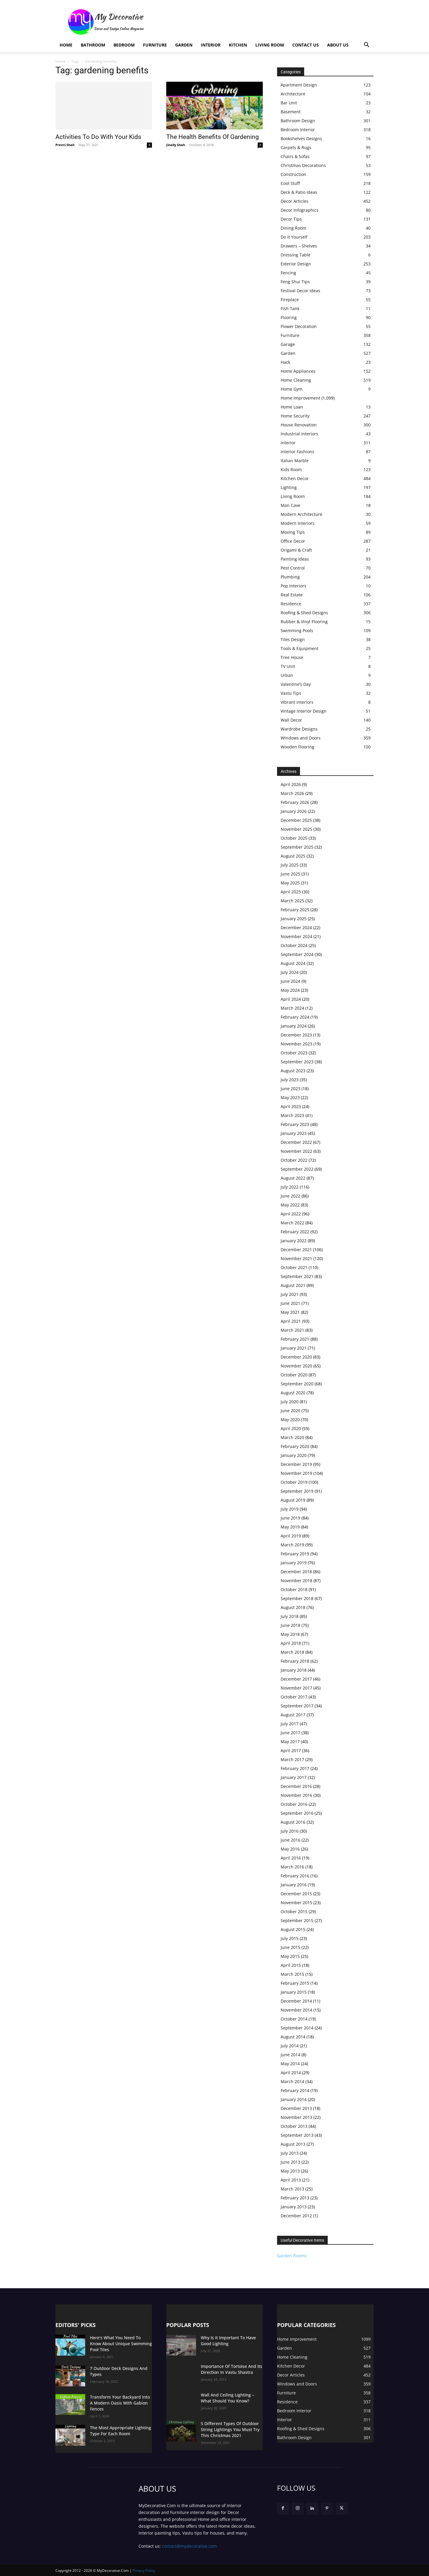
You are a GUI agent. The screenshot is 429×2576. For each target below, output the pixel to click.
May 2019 (290, 1527)
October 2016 (294, 1804)
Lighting (289, 487)
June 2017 (290, 1732)
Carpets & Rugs (296, 147)
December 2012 (296, 2215)
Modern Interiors (298, 523)
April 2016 (291, 1858)
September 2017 (297, 1706)
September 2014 (297, 2028)
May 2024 (290, 990)
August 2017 (293, 1715)
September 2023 (297, 1062)
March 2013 (292, 2189)
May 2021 (290, 1312)
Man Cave (290, 505)
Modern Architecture (301, 514)
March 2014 (292, 2081)
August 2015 (293, 1929)
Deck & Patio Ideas (299, 192)
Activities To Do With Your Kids (98, 136)
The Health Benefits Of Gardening (212, 136)
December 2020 (296, 1357)
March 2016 (292, 1867)
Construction (293, 174)
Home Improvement (300, 398)
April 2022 (291, 1214)
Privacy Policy (144, 2570)
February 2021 (295, 1339)
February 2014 (295, 2090)
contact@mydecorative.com (189, 2546)
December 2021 (296, 1249)
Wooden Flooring (297, 747)
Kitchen (238, 45)
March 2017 (292, 1759)
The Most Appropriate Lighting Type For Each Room (120, 2430)
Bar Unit (289, 103)
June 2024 (290, 981)
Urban (287, 675)
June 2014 (290, 2054)
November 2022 (296, 1151)
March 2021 (292, 1330)
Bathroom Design (298, 120)
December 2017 (296, 1679)
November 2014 (296, 2010)
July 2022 (290, 1187)
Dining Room (293, 228)
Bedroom (124, 45)
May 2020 (290, 1419)
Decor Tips (291, 219)
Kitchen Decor (295, 478)
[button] (366, 45)
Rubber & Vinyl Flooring (304, 621)
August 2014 (293, 2037)
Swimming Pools (297, 630)
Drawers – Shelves (299, 246)
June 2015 (290, 1947)
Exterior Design (296, 264)
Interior (210, 45)
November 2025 (296, 829)
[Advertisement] (265, 21)
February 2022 (295, 1231)
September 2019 (297, 1491)
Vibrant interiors (297, 702)
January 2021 (294, 1348)
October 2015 (294, 1911)
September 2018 (297, 1598)
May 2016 (290, 1849)
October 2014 (294, 2019)
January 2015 (294, 1992)
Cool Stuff (290, 183)
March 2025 (292, 900)
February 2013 (295, 2198)
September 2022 (297, 1169)
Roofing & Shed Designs (304, 612)
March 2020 (292, 1437)
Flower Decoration (299, 326)
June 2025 (290, 874)
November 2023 (296, 1044)
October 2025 (294, 838)
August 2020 (293, 1392)
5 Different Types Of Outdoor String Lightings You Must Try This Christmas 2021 (230, 2429)
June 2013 (290, 2162)
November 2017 (296, 1688)
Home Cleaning (296, 380)
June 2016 (290, 1840)
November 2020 (296, 1366)
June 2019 (290, 1518)
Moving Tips (293, 532)
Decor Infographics (299, 210)
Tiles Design (293, 639)
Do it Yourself (294, 237)
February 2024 (295, 1017)
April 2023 (291, 1106)
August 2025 (293, 856)
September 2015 (297, 1920)
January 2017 (294, 1777)
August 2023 (293, 1070)
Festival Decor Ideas (300, 290)
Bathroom (93, 45)
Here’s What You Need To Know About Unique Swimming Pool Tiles (121, 2343)
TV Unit (288, 666)
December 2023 (296, 1035)
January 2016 (294, 1884)
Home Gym (291, 389)
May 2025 (290, 883)
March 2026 (292, 793)
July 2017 (290, 1723)
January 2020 (294, 1455)
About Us (338, 45)
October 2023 (294, 1053)
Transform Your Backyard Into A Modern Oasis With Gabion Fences (120, 2403)
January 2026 (294, 811)
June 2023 (290, 1088)
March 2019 (292, 1545)
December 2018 (296, 1571)
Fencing (288, 273)
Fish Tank (290, 308)
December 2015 (296, 1893)
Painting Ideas (295, 559)
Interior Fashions (297, 451)
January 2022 (294, 1240)
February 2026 (295, 802)
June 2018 (290, 1625)
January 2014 (294, 2099)
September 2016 (297, 1813)
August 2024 (293, 963)
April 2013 (291, 2180)
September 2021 (297, 1276)
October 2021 (294, 1267)
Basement (291, 112)
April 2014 (291, 2072)
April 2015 (291, 1965)
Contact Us (305, 45)
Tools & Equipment (299, 648)
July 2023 (290, 1079)
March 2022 (292, 1223)
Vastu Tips (291, 693)
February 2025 (295, 909)
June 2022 (290, 1196)
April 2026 (291, 784)
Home (66, 45)
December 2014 (296, 2001)
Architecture (293, 94)
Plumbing (290, 577)
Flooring (289, 317)
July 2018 (290, 1616)
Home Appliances (298, 371)
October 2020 (294, 1375)
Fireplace (290, 299)
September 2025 (297, 847)
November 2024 (296, 936)
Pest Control (293, 568)
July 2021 (290, 1294)
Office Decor (293, 541)
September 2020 (297, 1384)
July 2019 (290, 1509)
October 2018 (294, 1589)
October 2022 (294, 1160)
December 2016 (296, 1786)
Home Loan (292, 407)
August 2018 (293, 1607)
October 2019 (294, 1482)
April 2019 (291, 1536)
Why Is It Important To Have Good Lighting (228, 2340)
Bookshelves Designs (301, 138)
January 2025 (294, 918)
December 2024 (296, 927)
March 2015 (292, 1974)
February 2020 (295, 1446)
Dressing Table (295, 255)
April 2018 (291, 1643)
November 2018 (296, 1580)
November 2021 (296, 1258)
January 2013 (294, 2207)
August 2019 (293, 1500)
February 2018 (295, 1661)
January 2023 (294, 1133)
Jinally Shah (175, 145)
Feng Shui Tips (295, 281)
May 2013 (290, 2171)
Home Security (295, 416)
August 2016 (293, 1822)
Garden (183, 45)
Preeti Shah (64, 145)
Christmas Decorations (303, 165)
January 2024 (294, 1026)
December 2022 (296, 1142)
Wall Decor (291, 720)
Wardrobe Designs (299, 729)
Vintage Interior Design (304, 711)
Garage (288, 344)
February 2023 (295, 1124)
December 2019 (296, 1464)
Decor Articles (294, 201)
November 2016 (296, 1795)
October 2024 (294, 945)
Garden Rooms (292, 2255)
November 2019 (296, 1473)
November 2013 (296, 2117)
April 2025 (291, 892)
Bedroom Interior (298, 129)
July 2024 (290, 972)
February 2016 (295, 1876)
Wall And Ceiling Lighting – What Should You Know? (227, 2398)
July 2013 (290, 2153)
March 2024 (292, 1008)
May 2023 (290, 1097)
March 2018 (292, 1652)
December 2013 (296, 2108)
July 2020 (290, 1401)
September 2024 (297, 954)
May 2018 (290, 1634)
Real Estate (292, 595)
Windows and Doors (301, 738)
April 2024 (291, 999)
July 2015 (290, 1938)
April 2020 (291, 1428)
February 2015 (295, 1983)
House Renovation (299, 425)
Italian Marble (295, 460)
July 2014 (290, 2046)
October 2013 (294, 2126)
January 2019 (294, 1562)
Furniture (155, 45)
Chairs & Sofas (295, 156)
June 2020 (290, 1410)
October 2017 (294, 1697)
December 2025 (296, 820)
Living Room (269, 45)
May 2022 (290, 1205)
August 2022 (293, 1178)
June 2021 (290, 1303)
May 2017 (290, 1741)
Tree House (292, 657)
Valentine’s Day (296, 684)
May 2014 (290, 2063)
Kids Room (291, 469)
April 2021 (291, 1321)
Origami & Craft (296, 550)
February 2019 (295, 1554)
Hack (285, 362)
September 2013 (297, 2135)
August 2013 (293, 2144)
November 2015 (296, 1902)
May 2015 (290, 1956)
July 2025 (290, 865)
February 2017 (295, 1768)
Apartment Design (299, 85)
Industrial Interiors (299, 434)
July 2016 (290, 1831)
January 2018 (294, 1670)
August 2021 (293, 1285)
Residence (291, 604)
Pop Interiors (293, 586)
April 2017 (291, 1750)
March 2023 (292, 1115)
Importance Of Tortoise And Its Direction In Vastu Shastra (231, 2369)
